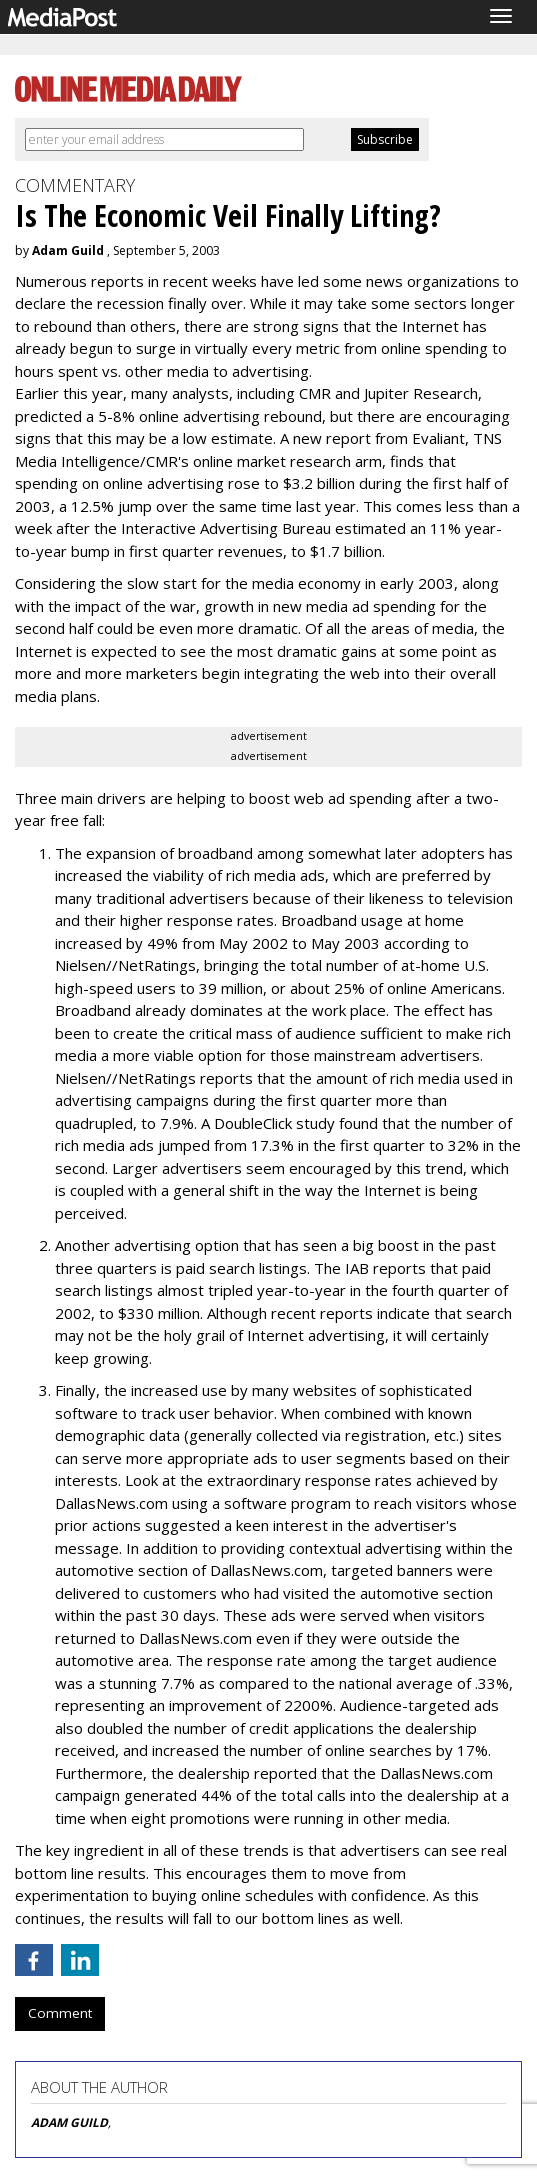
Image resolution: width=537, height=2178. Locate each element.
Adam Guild (68, 250)
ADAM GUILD (69, 2122)
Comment (60, 2013)
